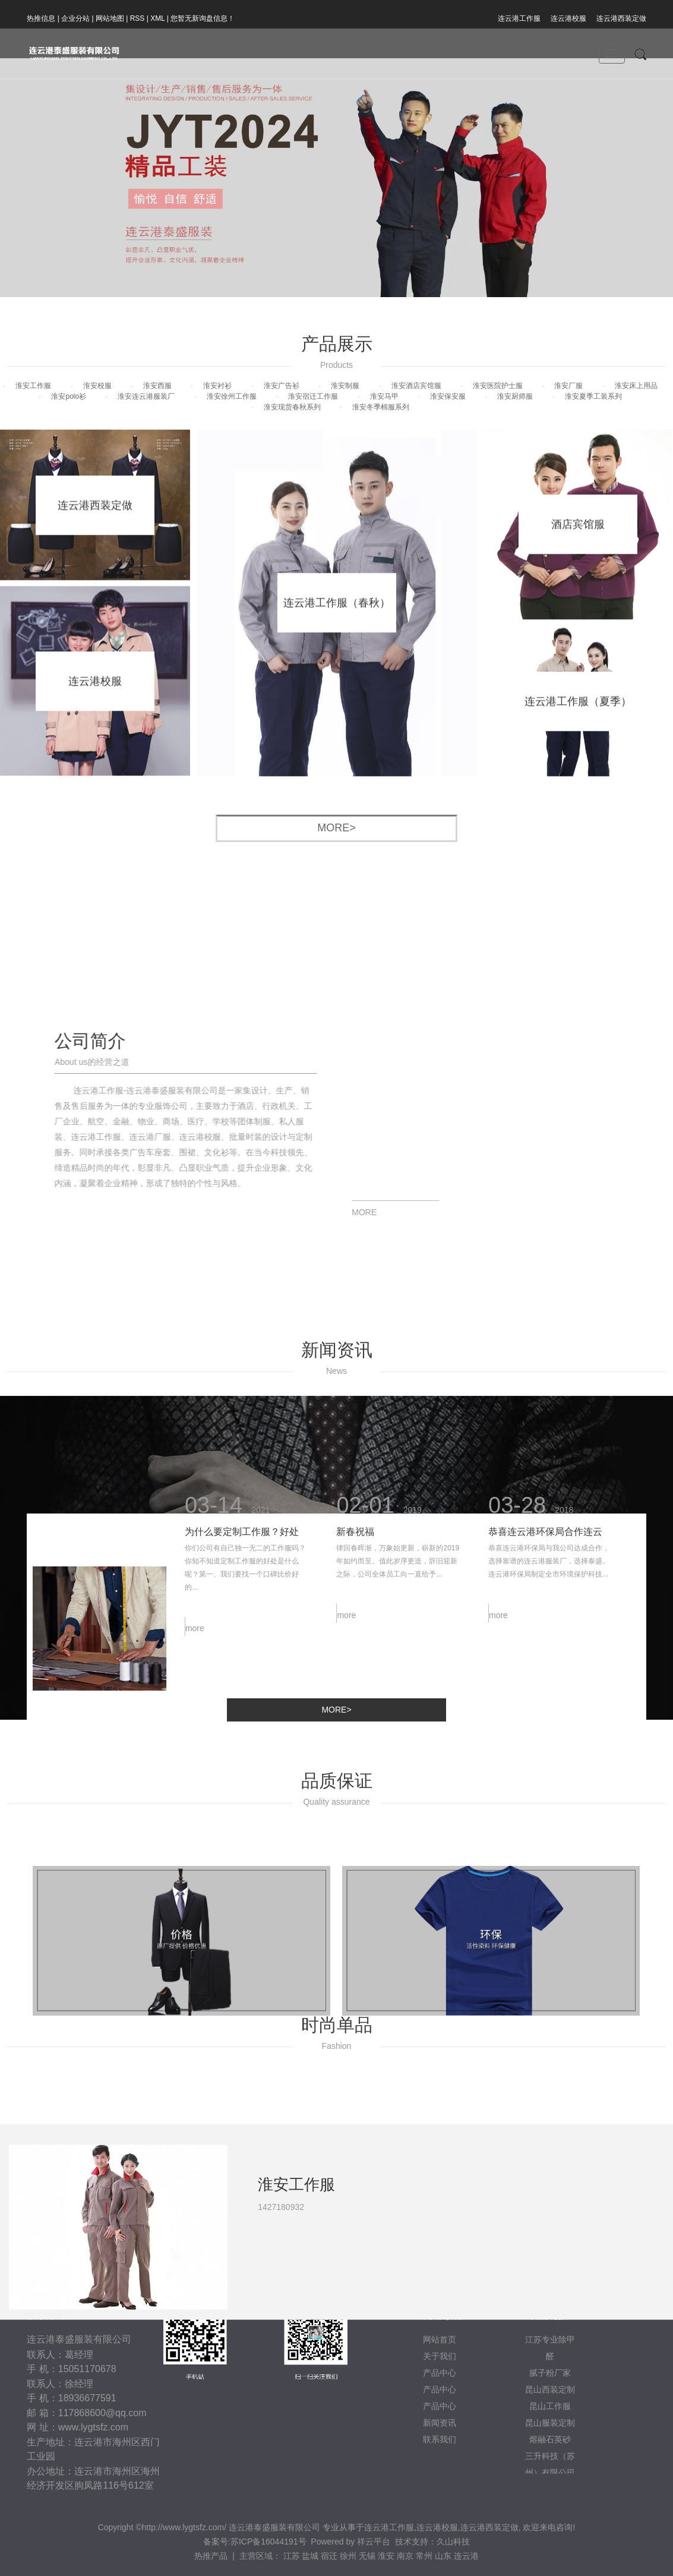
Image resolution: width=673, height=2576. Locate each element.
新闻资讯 (439, 2422)
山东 (443, 2556)
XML (157, 18)
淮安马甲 (384, 396)
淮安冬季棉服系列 (380, 407)
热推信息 (41, 18)
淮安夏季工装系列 (593, 396)
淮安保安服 (448, 396)
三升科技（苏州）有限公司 (550, 2464)
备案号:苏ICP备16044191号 (255, 2541)
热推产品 (211, 2556)
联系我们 (439, 2439)
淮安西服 (157, 385)
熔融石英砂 (550, 2439)
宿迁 (329, 2556)
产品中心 (439, 2406)
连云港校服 (568, 18)
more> (336, 828)
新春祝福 (355, 1476)
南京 (405, 2556)
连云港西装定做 (621, 18)
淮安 (386, 2556)
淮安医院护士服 (498, 385)
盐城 (310, 2556)
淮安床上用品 (636, 385)
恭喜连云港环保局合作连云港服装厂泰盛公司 (545, 1478)
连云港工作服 (519, 18)
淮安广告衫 (281, 385)
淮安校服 (97, 385)
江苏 (291, 2556)
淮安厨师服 (515, 396)
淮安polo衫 (68, 396)
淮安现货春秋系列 (292, 407)
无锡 (367, 2556)
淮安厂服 (568, 385)
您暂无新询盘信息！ (202, 18)
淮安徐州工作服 (232, 396)
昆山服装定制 (550, 2422)
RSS (137, 18)
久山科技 (453, 2541)
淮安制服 (345, 385)
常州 (424, 2556)
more (194, 1572)
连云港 (466, 2556)
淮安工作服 (33, 385)
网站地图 (110, 18)
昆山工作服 (550, 2406)
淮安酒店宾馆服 (416, 385)
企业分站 (75, 18)
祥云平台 (373, 2541)
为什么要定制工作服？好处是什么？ (242, 1478)
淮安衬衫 (217, 385)
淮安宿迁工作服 (313, 396)
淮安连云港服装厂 (146, 396)
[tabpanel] (336, 2303)
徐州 (348, 2556)
